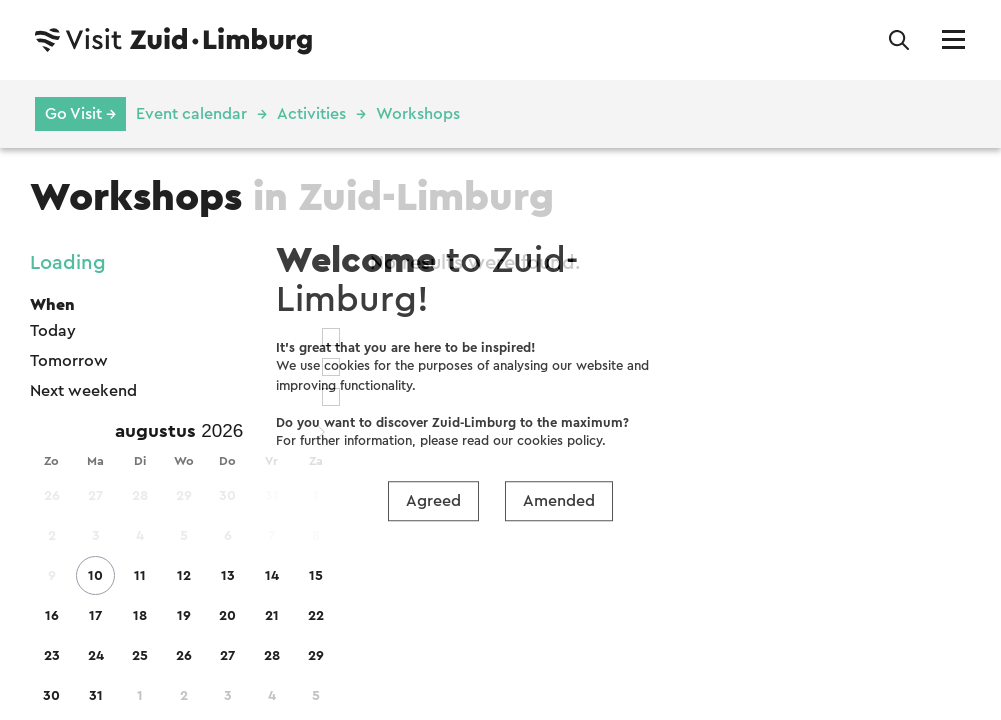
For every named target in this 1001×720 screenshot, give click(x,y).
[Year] (227, 431)
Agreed (433, 501)
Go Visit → (80, 114)
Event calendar (191, 114)
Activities (311, 114)
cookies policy (559, 440)
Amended (559, 501)
